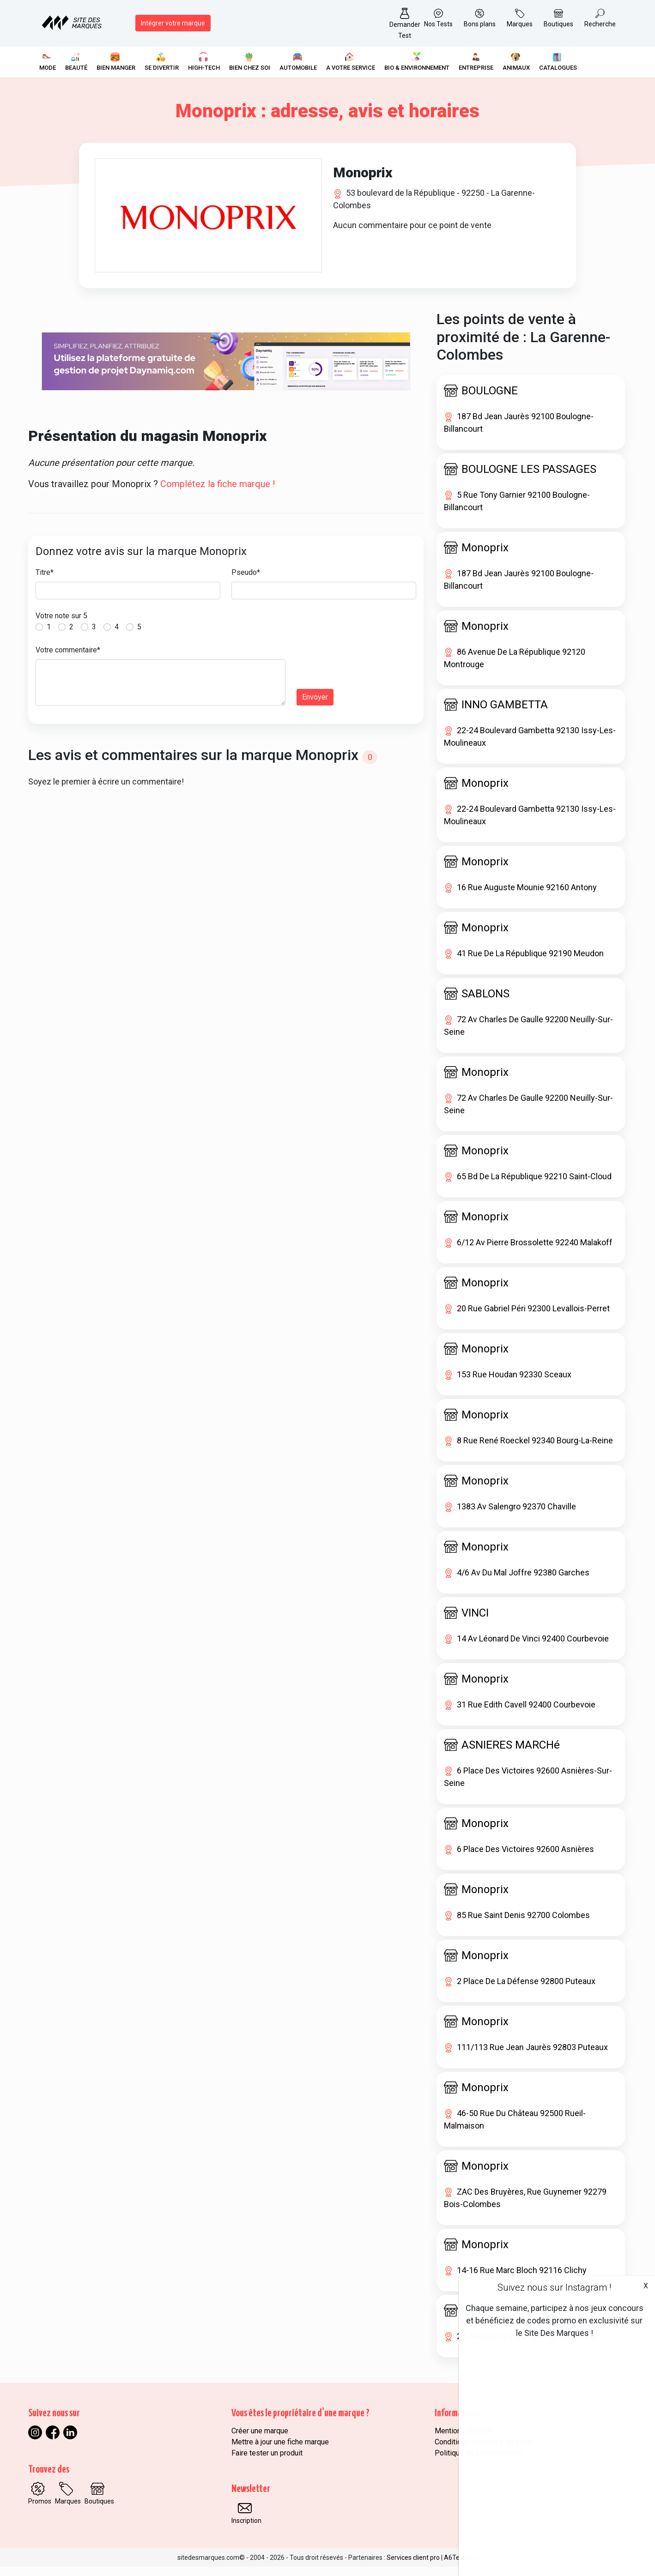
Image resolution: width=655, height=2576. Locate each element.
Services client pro (413, 2566)
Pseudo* (245, 582)
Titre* (45, 582)
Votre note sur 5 (61, 625)
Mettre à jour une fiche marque (280, 2451)
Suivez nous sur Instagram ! (554, 2287)
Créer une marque (259, 2440)
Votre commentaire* (68, 659)
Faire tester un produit (267, 2462)
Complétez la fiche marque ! (217, 493)
